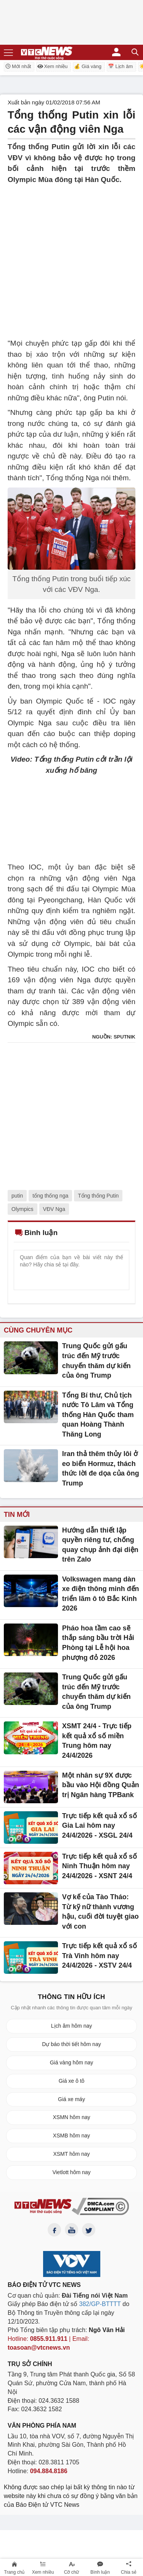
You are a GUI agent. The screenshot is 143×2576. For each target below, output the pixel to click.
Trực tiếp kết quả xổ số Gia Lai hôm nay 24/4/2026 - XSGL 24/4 (99, 1825)
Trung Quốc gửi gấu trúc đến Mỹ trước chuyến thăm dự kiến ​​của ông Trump (97, 1360)
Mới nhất (18, 66)
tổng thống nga (50, 1196)
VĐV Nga (54, 1209)
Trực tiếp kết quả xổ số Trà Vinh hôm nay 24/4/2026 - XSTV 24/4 (99, 1955)
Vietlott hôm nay (71, 2172)
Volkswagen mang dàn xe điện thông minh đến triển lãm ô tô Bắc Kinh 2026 (100, 1593)
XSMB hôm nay (71, 2135)
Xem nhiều (52, 66)
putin (17, 1196)
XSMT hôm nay (71, 2154)
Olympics (22, 1209)
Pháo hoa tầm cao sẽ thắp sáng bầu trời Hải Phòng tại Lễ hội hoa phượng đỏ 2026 (98, 1642)
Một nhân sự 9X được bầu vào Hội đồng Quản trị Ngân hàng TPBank (100, 1785)
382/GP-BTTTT (100, 2304)
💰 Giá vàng (87, 66)
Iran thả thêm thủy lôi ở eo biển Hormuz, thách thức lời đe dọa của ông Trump (100, 1468)
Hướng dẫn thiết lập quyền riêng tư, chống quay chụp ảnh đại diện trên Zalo (100, 1544)
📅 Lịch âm (120, 66)
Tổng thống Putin (98, 1196)
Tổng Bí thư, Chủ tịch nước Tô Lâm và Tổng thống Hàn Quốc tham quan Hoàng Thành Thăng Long (98, 1414)
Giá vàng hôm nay (71, 2062)
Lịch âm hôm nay (71, 2026)
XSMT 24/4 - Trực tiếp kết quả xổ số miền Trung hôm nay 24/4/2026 (97, 1740)
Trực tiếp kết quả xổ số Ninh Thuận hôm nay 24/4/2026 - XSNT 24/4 (99, 1866)
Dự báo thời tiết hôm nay (71, 2044)
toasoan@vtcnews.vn (39, 2347)
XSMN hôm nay (71, 2117)
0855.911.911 (48, 2338)
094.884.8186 (48, 2471)
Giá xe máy (71, 2099)
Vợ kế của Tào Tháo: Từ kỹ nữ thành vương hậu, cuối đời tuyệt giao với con (100, 1911)
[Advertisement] (71, 256)
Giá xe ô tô (72, 2081)
